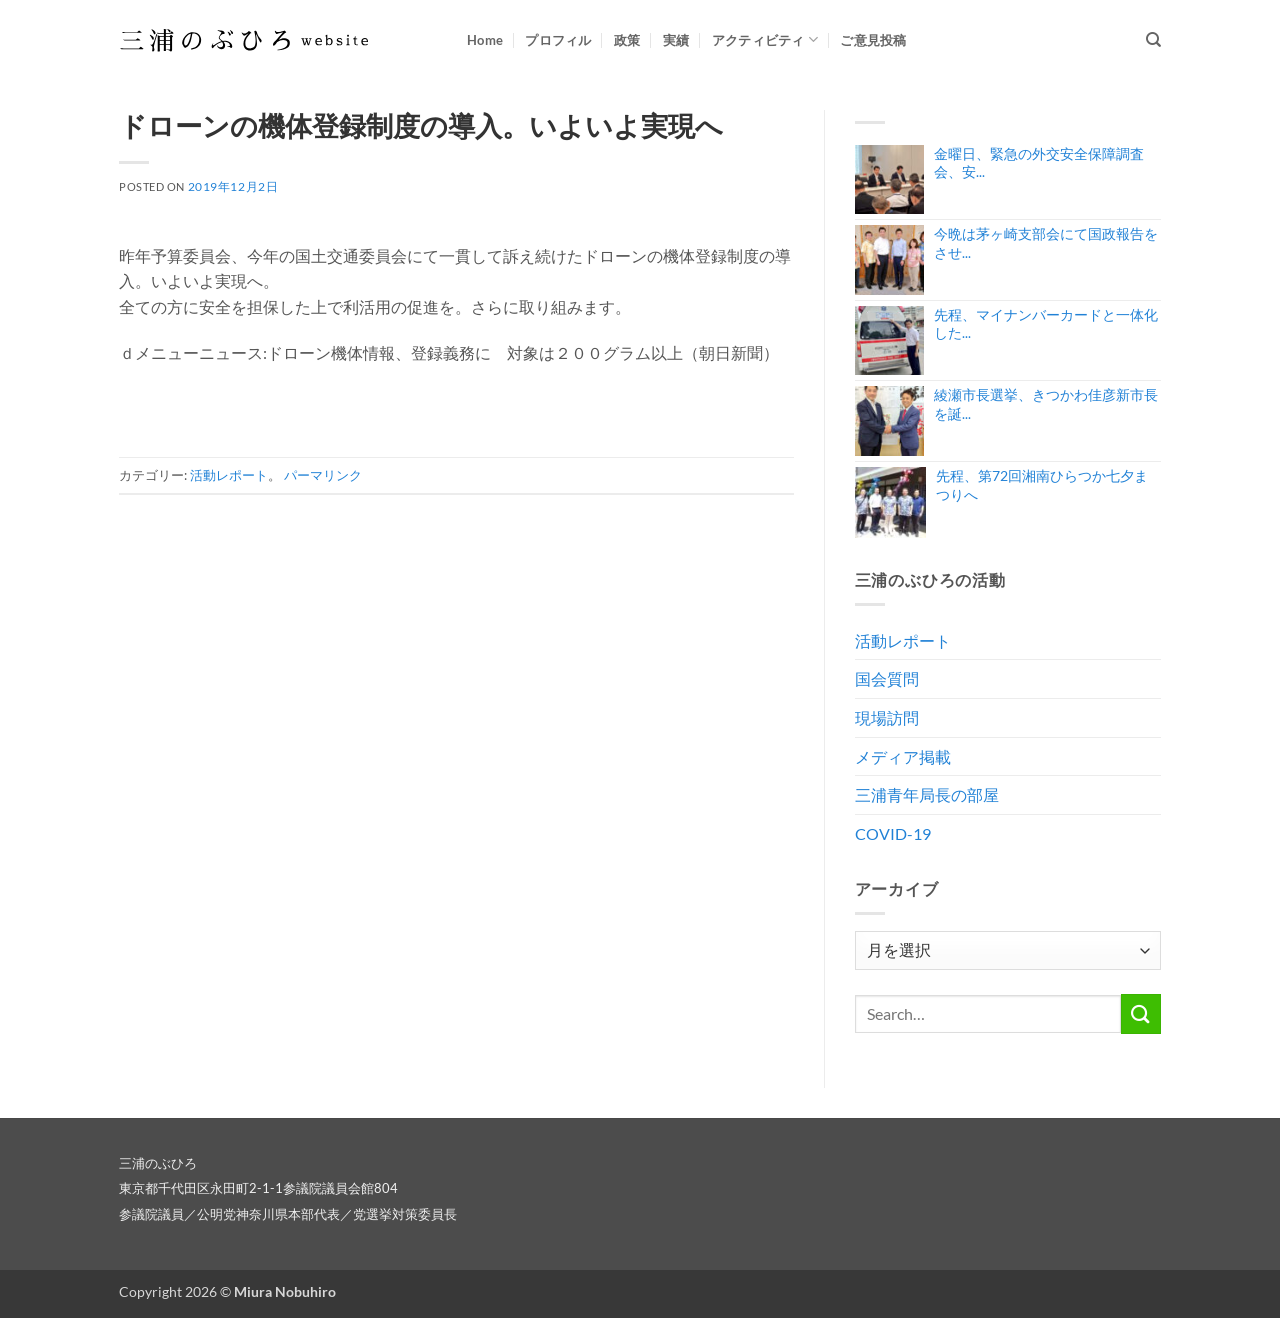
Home (485, 40)
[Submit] (1141, 1013)
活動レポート (229, 475)
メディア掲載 (903, 756)
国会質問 (887, 678)
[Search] (1153, 40)
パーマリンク (323, 475)
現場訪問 (887, 717)
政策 (627, 40)
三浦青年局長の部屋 (927, 794)
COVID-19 (893, 833)
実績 (676, 40)
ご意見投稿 (873, 40)
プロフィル (558, 40)
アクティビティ (765, 39)
